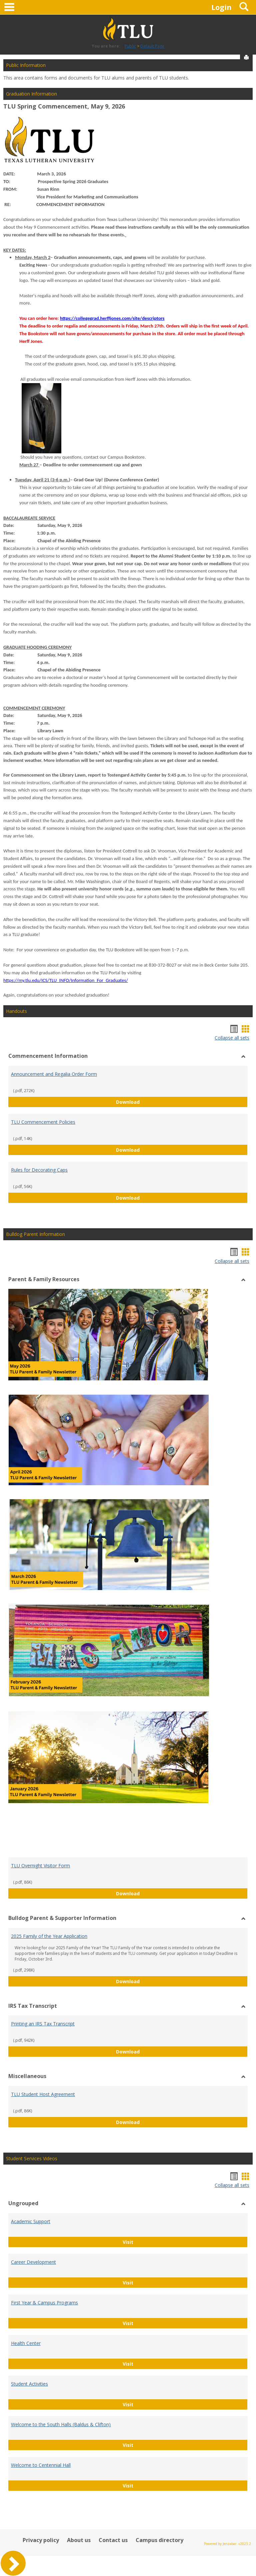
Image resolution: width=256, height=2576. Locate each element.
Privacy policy (41, 2540)
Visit (150, 2241)
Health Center (26, 2343)
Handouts (16, 1011)
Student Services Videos (31, 2158)
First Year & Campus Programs (44, 2302)
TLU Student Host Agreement (43, 2094)
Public (130, 46)
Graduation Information (31, 94)
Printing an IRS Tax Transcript (43, 2023)
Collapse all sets (232, 1038)
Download (175, 1101)
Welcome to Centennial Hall (41, 2465)
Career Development (33, 2262)
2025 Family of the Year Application (49, 1936)
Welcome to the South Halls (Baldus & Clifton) (61, 2424)
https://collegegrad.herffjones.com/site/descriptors (112, 318)
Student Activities (29, 2384)
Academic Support (30, 2221)
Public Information (26, 65)
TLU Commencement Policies (43, 1122)
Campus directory (159, 2540)
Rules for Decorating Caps (39, 1170)
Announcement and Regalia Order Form (54, 1074)
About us (79, 2540)
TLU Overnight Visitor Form (40, 1865)
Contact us (113, 2540)
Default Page (152, 46)
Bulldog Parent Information (35, 1234)
